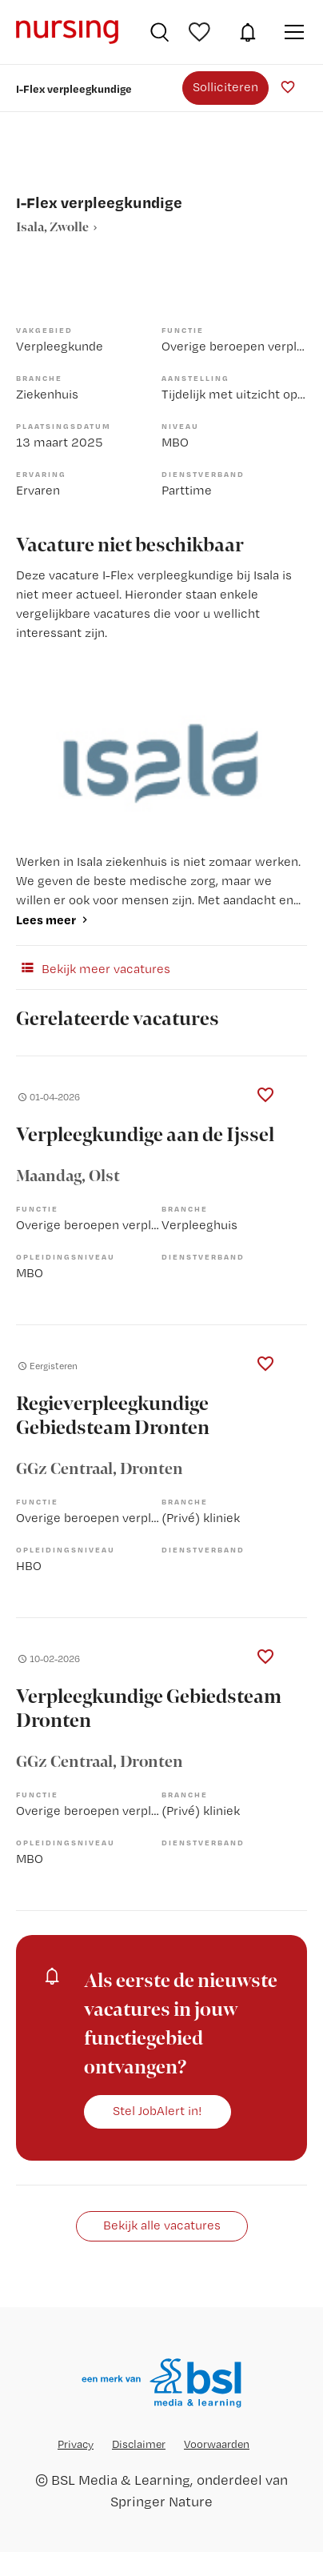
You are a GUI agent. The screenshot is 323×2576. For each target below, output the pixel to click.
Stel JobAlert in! (157, 2110)
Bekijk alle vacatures (162, 2225)
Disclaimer (138, 2444)
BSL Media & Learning (120, 2479)
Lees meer (46, 919)
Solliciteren (225, 86)
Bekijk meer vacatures (93, 967)
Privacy (76, 2444)
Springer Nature (161, 2501)
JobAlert (247, 32)
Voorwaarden (216, 2444)
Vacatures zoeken (159, 32)
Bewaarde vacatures (201, 32)
